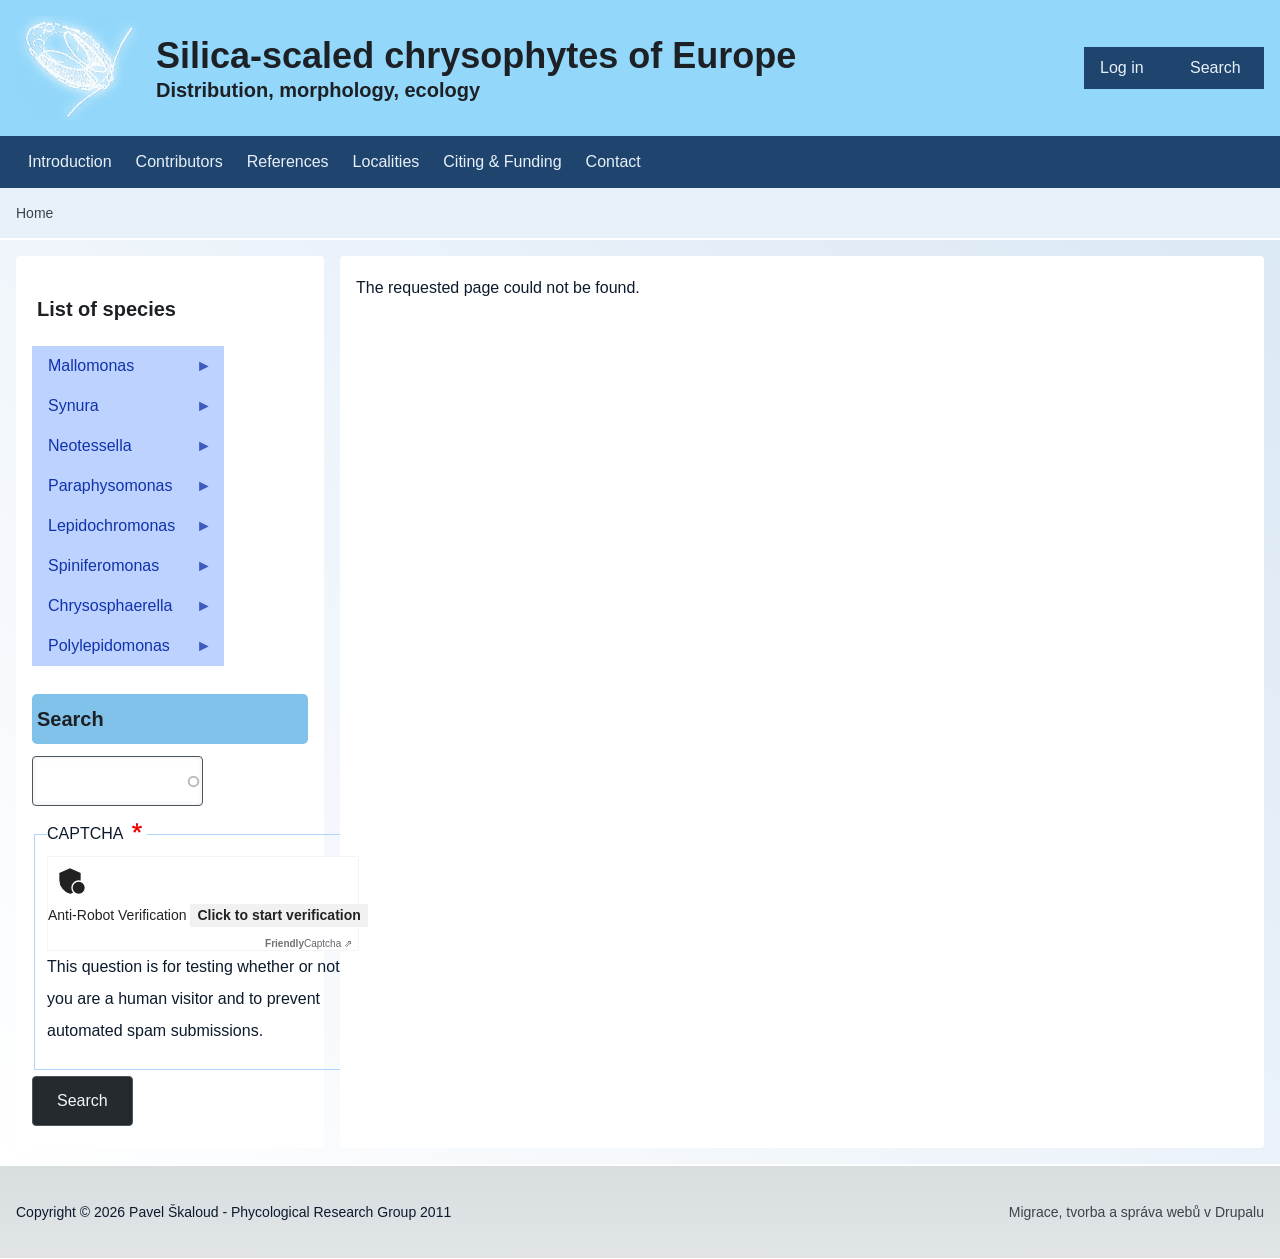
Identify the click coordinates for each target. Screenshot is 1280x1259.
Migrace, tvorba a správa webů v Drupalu (1136, 1212)
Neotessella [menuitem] (122, 451)
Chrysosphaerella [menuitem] (122, 611)
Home (34, 213)
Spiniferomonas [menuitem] (122, 571)
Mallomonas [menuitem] (122, 371)
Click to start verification (278, 915)
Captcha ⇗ (308, 943)
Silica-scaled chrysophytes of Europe (476, 55)
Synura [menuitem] (122, 411)
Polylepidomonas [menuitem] (122, 651)
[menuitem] (1129, 68)
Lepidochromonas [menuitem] (122, 531)
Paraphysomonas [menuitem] (122, 491)
